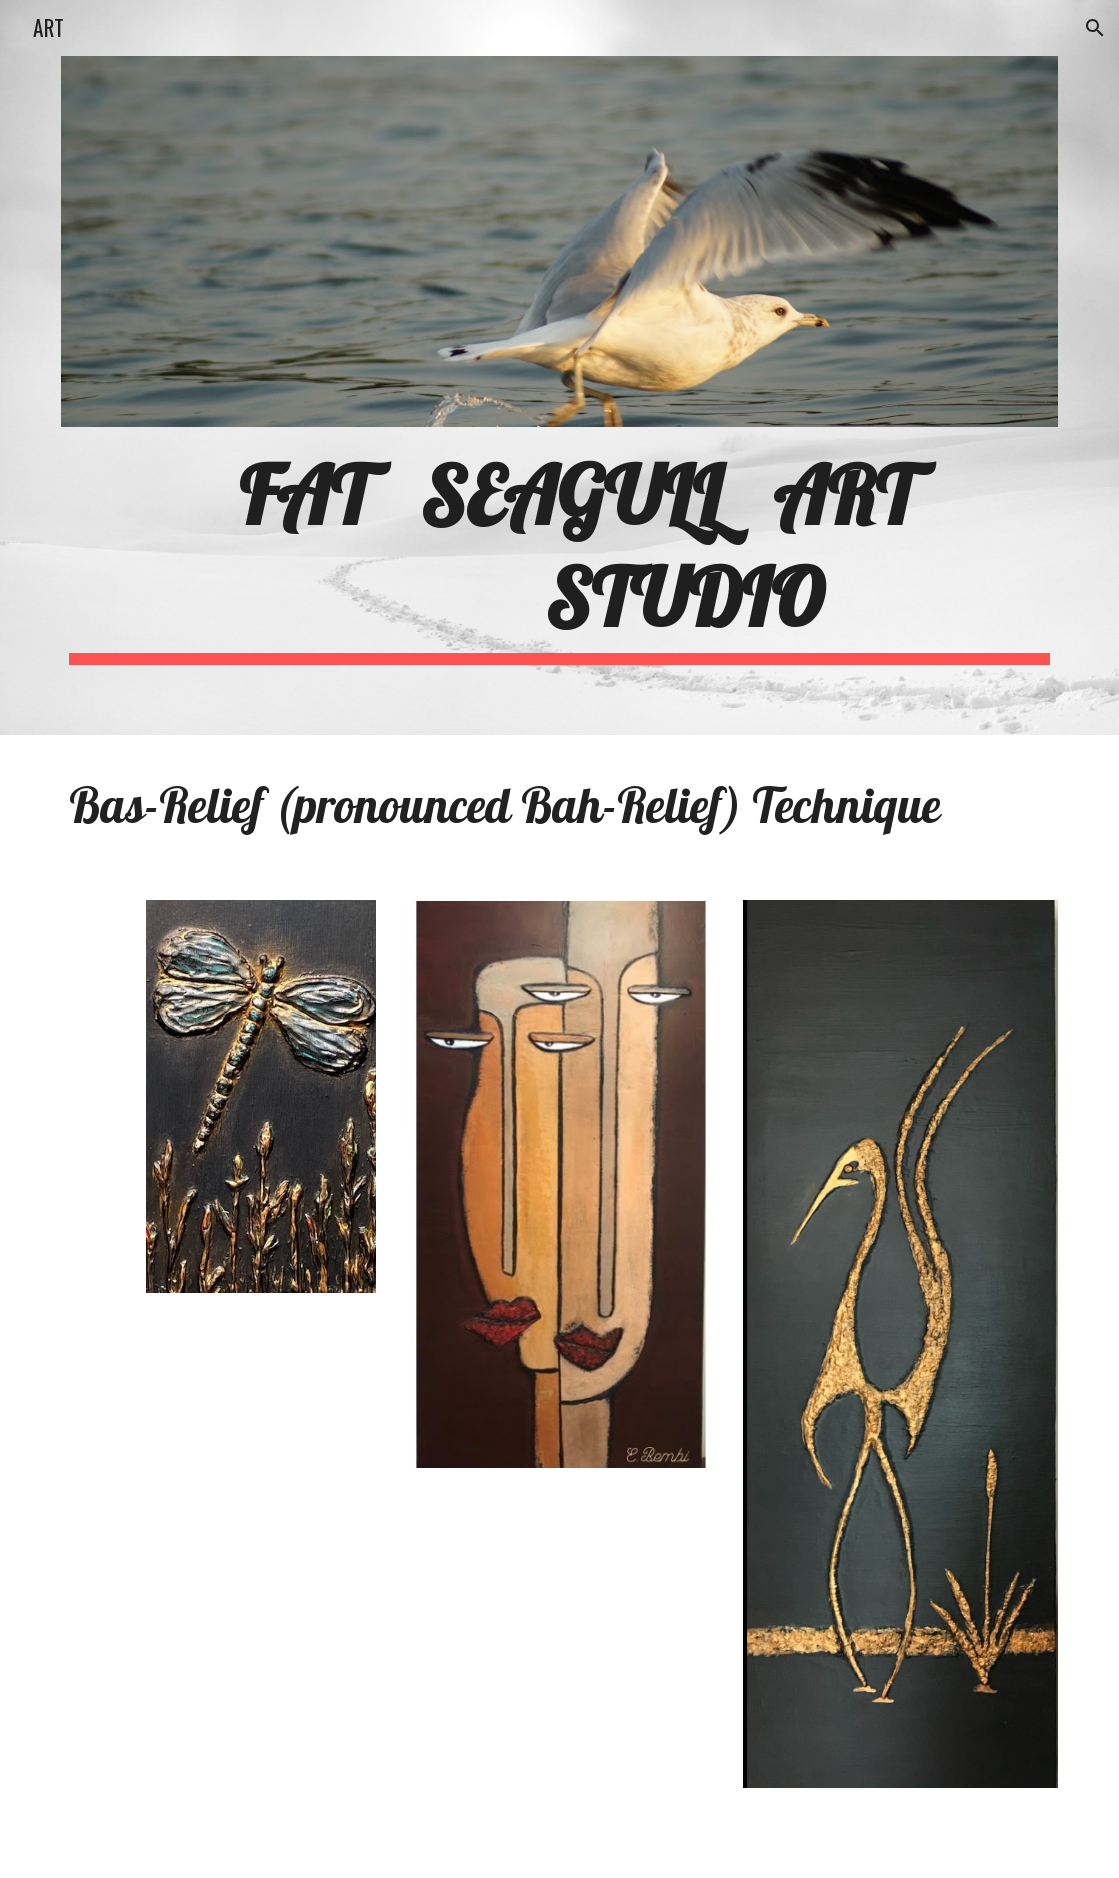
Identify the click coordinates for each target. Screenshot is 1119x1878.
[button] (1095, 28)
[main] (559, 553)
